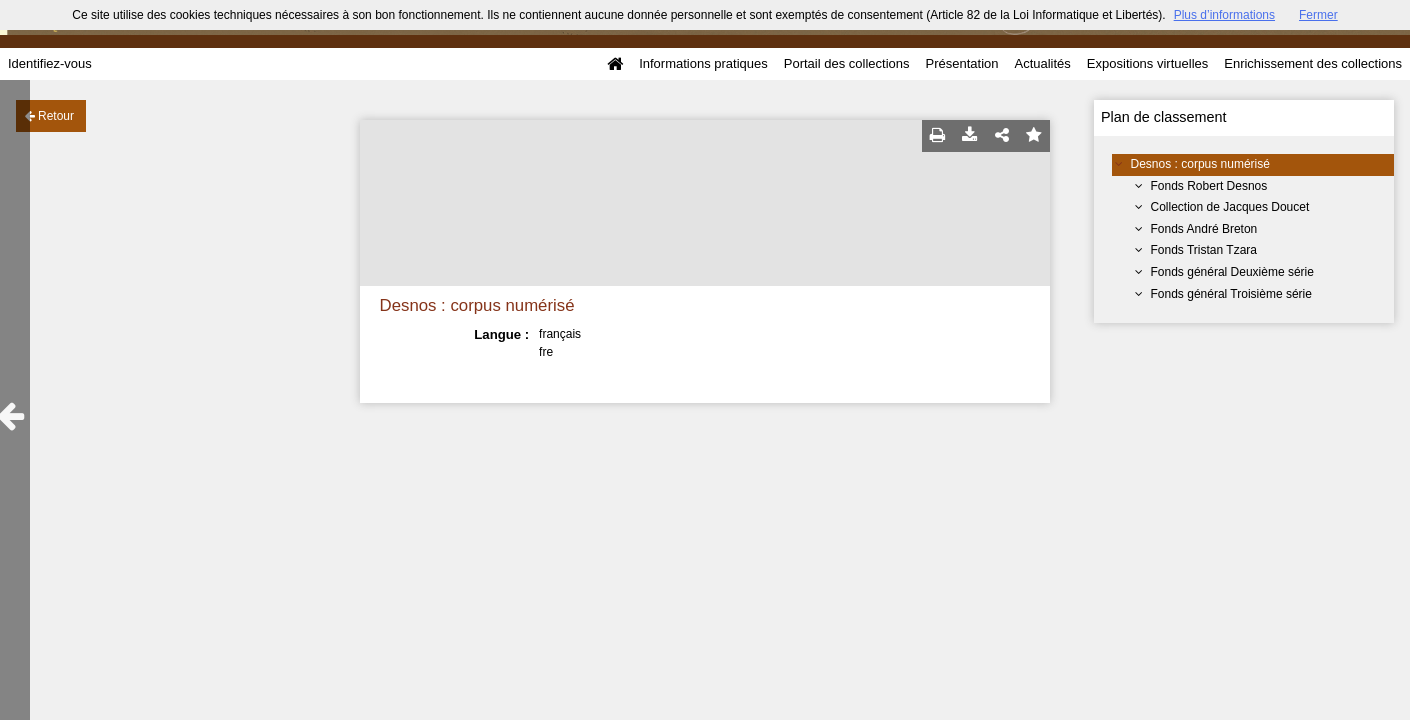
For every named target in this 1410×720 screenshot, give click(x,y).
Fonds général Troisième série (1231, 294)
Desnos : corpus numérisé (1200, 164)
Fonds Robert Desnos (1209, 186)
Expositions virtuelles (1147, 63)
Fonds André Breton (1204, 229)
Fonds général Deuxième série (1232, 272)
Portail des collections (847, 63)
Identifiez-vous (50, 63)
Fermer (1318, 15)
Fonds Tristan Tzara (1204, 250)
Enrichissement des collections (1313, 63)
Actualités (1042, 63)
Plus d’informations (1224, 15)
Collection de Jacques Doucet (1230, 207)
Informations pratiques (703, 63)
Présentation (961, 63)
